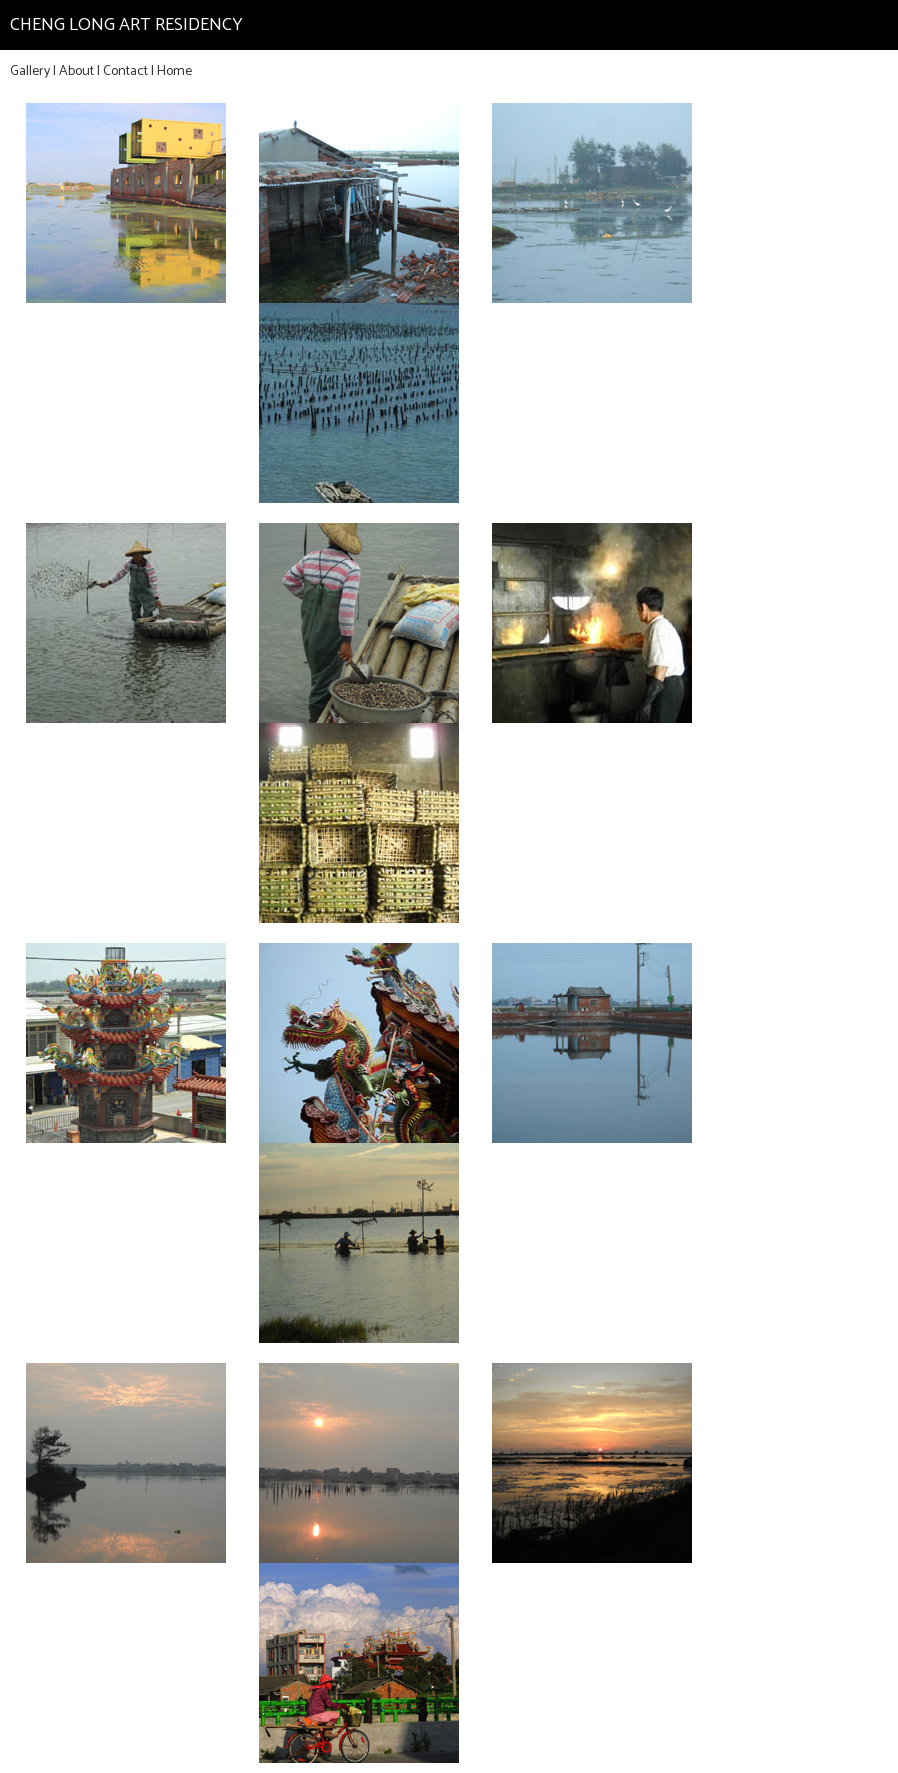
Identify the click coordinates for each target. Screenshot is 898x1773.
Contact (125, 71)
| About (73, 71)
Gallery (30, 71)
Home (174, 71)
